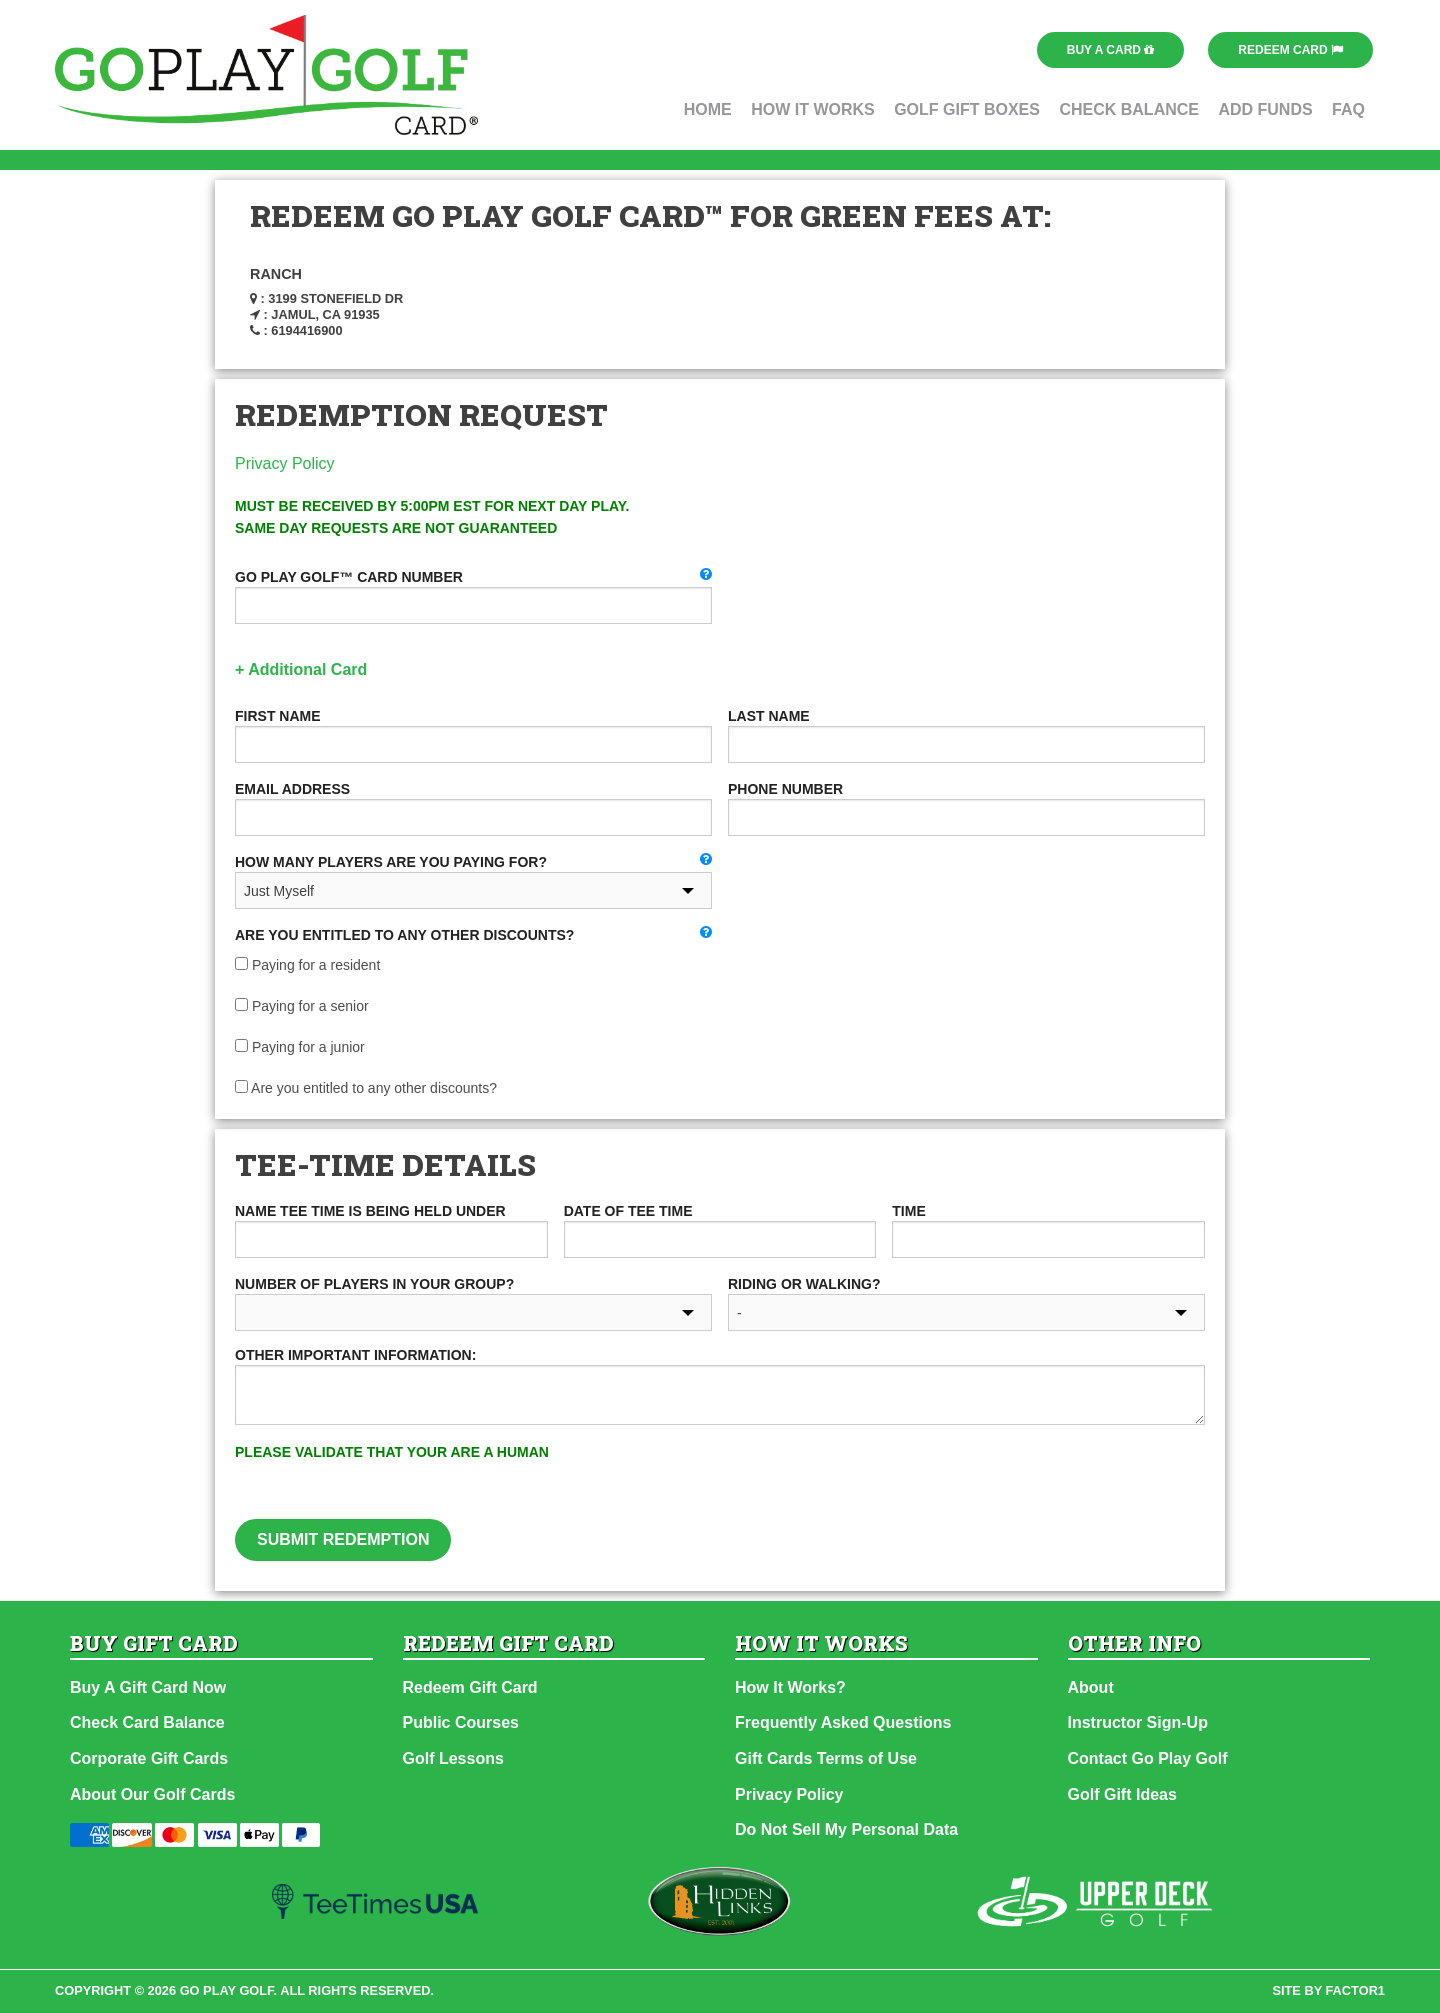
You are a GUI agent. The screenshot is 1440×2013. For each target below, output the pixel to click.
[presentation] (925, 1480)
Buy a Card (1111, 50)
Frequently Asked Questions (843, 1722)
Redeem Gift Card (470, 1687)
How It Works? (790, 1687)
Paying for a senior (302, 1006)
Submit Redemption (343, 1539)
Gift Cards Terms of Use (826, 1758)
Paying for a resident (307, 965)
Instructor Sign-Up (1138, 1722)
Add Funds (1265, 109)
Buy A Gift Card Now (148, 1687)
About (1091, 1687)
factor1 (1356, 1990)
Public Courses (461, 1722)
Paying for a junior (300, 1047)
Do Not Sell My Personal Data (846, 1829)
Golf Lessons (453, 1758)
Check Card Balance (147, 1722)
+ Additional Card (301, 669)
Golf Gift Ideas (1122, 1794)
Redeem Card (1290, 50)
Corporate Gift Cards (149, 1758)
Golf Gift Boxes (967, 109)
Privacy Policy (285, 463)
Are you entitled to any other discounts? (366, 1088)
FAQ (1348, 109)
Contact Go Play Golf (1148, 1758)
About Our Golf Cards (152, 1794)
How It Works (813, 109)
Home (708, 109)
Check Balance (1129, 109)
